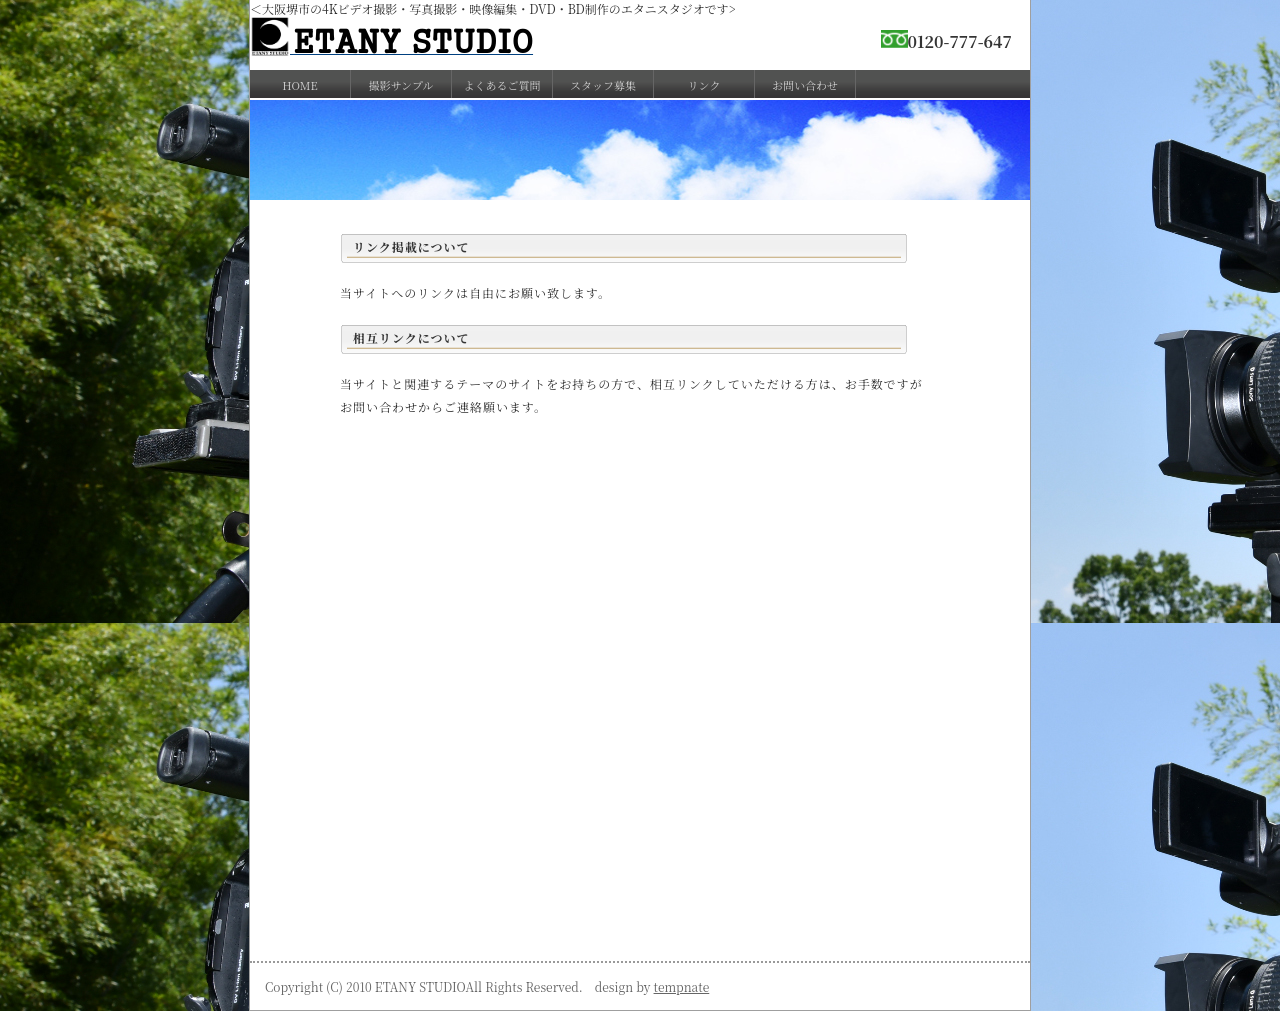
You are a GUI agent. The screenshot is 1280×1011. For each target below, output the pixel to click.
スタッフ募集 (603, 85)
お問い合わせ (805, 85)
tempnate (682, 986)
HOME (299, 85)
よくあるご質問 (502, 85)
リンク (704, 85)
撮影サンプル (400, 85)
